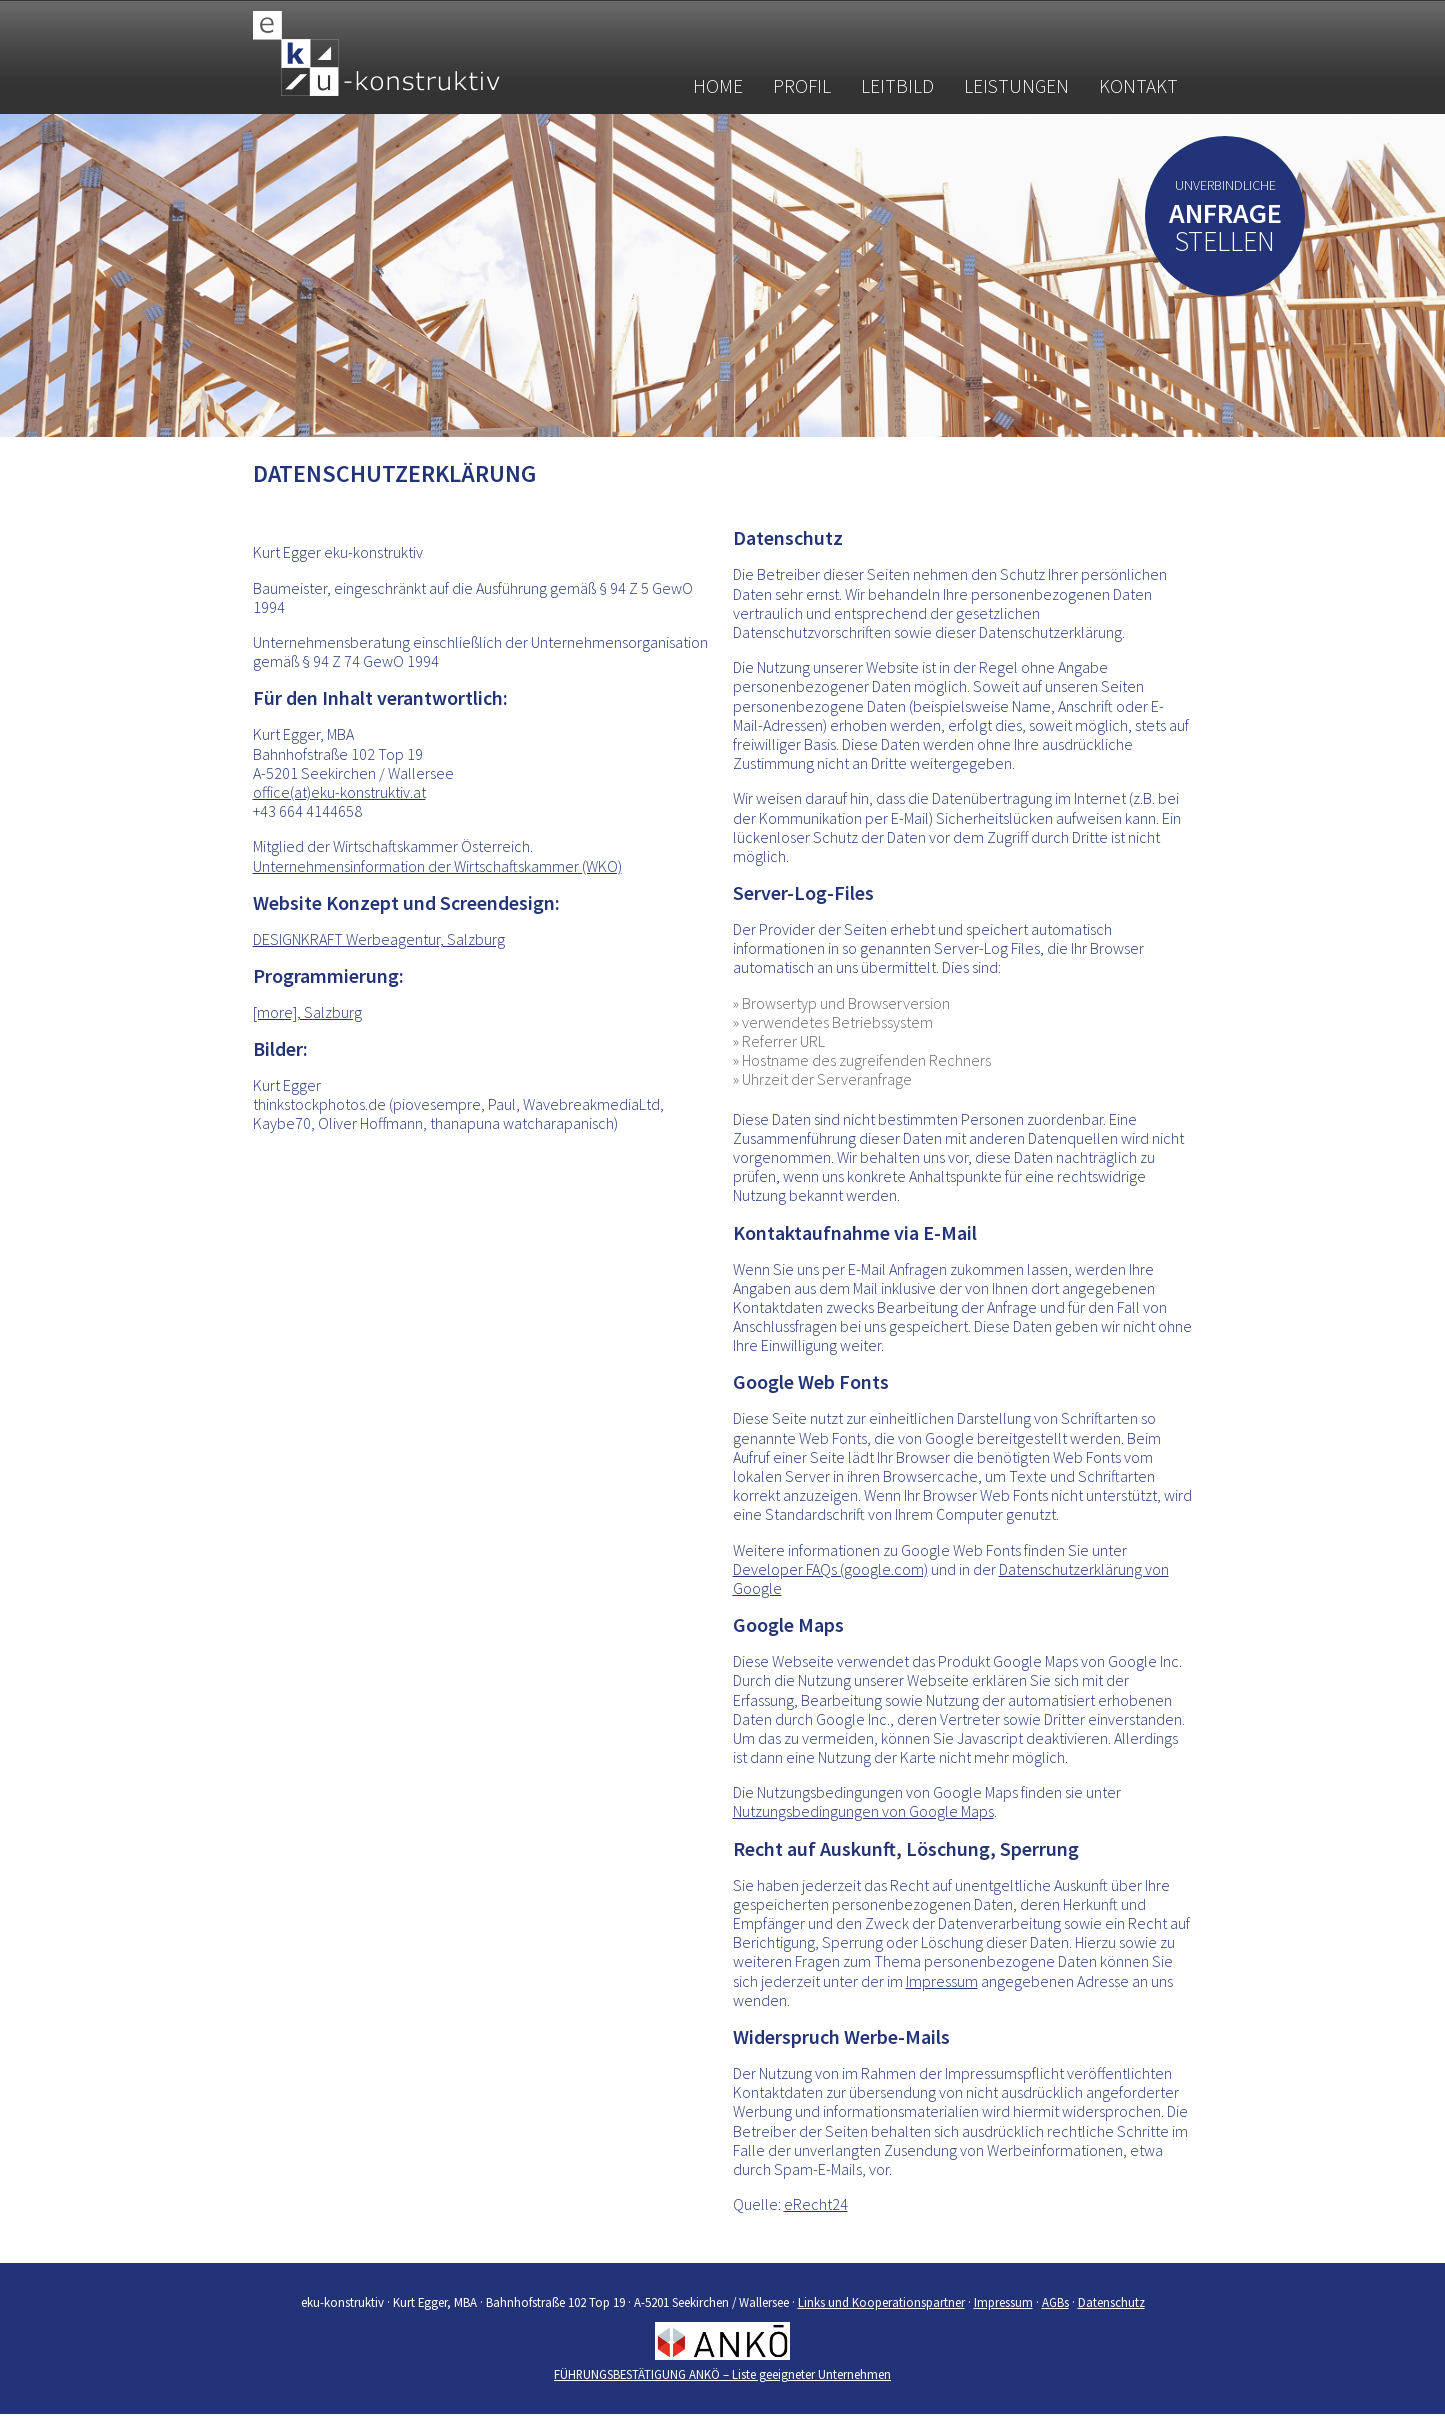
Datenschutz (1111, 2302)
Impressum (942, 1981)
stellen (1225, 231)
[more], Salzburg (307, 1012)
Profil (802, 86)
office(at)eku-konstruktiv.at (339, 792)
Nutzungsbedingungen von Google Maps (863, 1811)
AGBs (1055, 2302)
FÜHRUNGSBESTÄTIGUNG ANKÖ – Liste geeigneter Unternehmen (722, 2374)
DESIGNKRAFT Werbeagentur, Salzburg (379, 939)
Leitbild (897, 86)
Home (718, 86)
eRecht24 (816, 2204)
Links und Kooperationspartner (881, 2302)
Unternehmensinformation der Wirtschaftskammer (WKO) (437, 866)
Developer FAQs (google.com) (830, 1569)
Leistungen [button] (1016, 86)
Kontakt (1138, 86)
